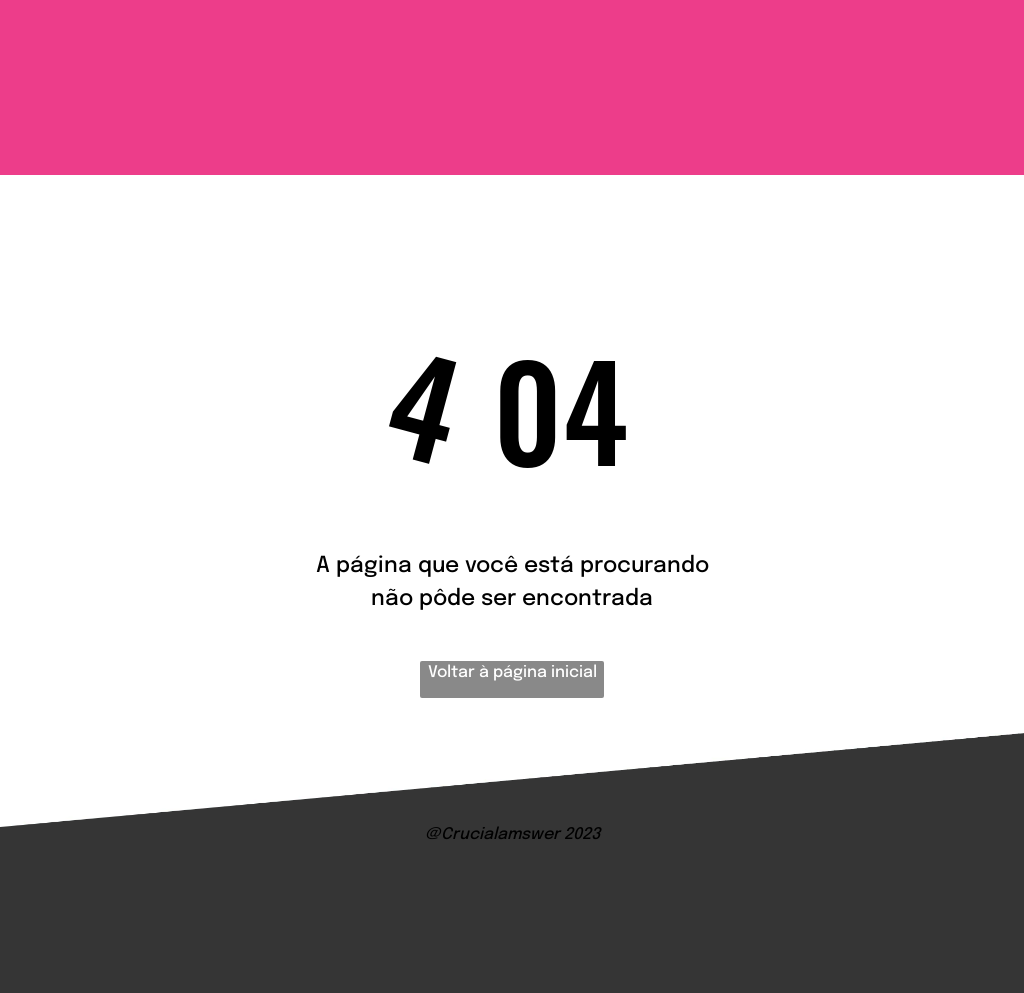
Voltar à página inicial (512, 672)
